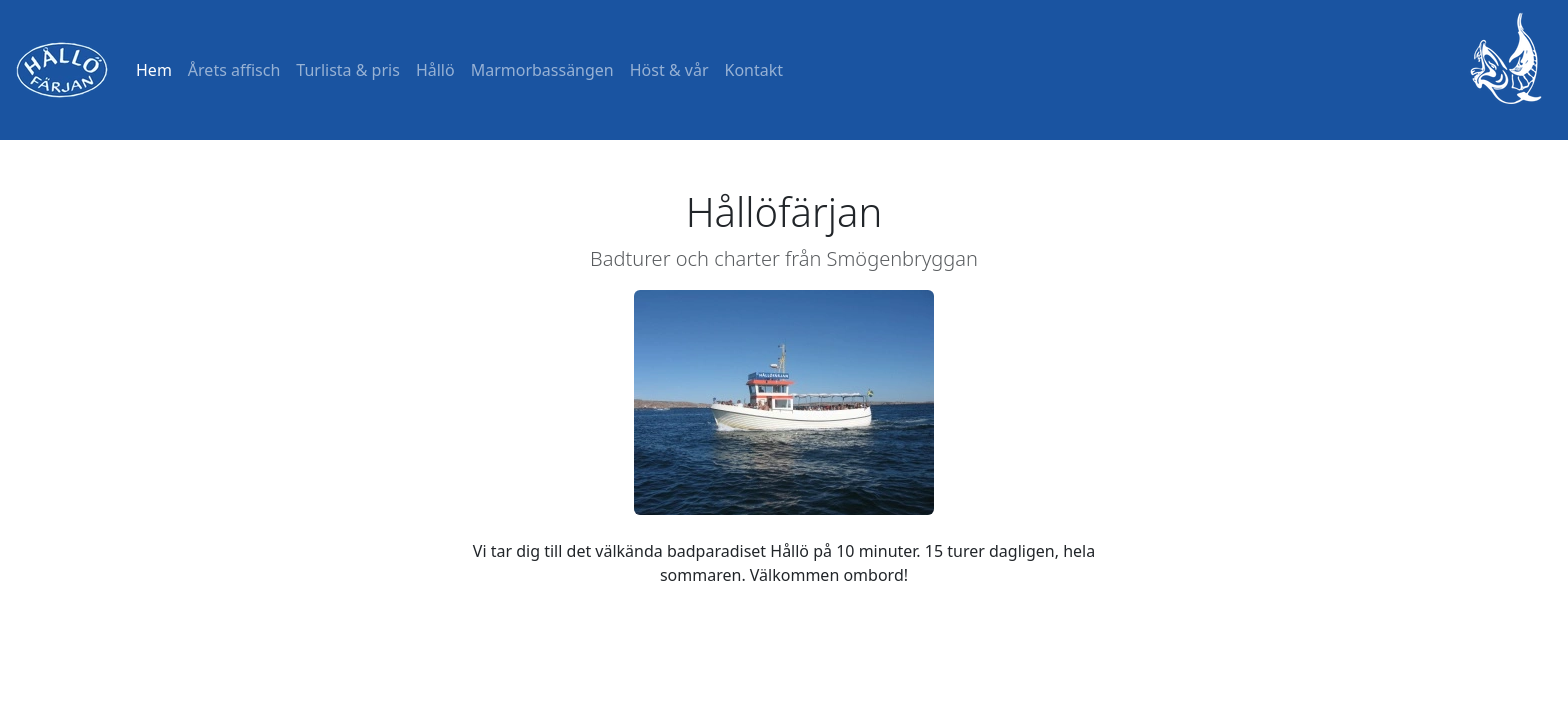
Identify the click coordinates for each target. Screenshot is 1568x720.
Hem (154, 70)
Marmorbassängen (542, 70)
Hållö (435, 70)
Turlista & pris (348, 70)
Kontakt (754, 70)
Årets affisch (234, 70)
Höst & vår (669, 70)
